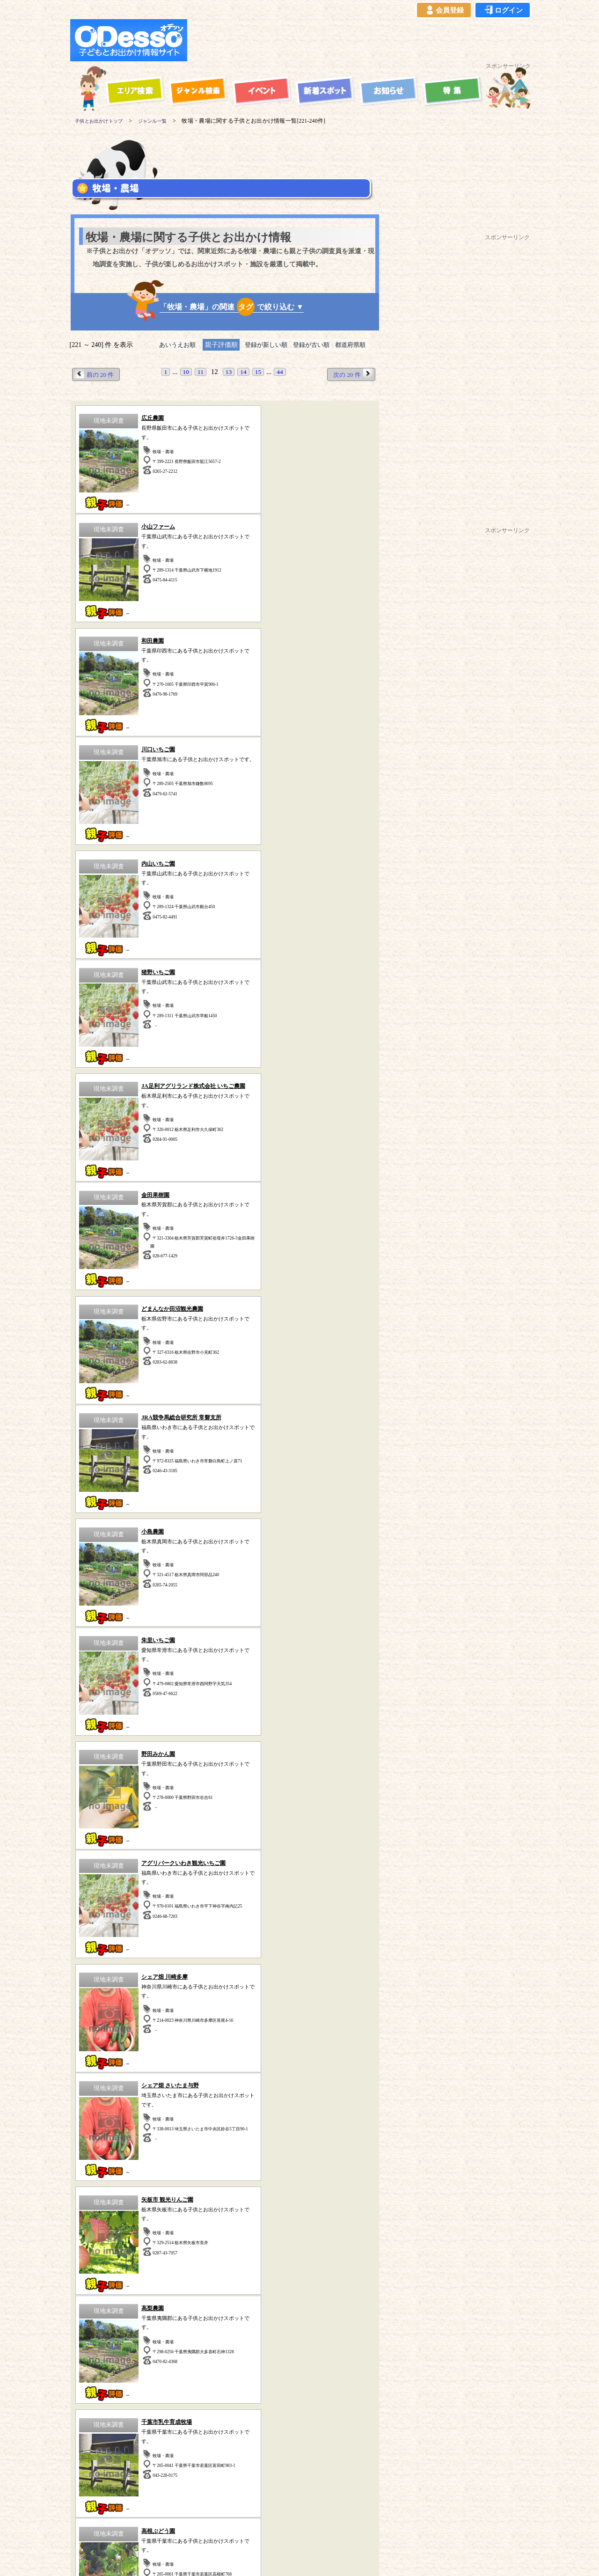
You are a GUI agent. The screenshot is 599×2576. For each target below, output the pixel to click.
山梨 (79, 2259)
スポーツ (116, 2047)
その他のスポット (287, 2343)
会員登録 (444, 10)
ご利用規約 (139, 2526)
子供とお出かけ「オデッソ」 (281, 2499)
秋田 (175, 2259)
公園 (116, 2060)
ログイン (502, 10)
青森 (127, 2259)
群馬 (197, 2249)
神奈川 (75, 2249)
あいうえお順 (172, 344)
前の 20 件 (95, 374)
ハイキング (116, 2086)
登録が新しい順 (264, 344)
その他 (333, 2086)
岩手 (151, 2259)
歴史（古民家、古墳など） (107, 2343)
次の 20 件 (352, 374)
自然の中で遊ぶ (225, 2047)
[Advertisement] (361, 40)
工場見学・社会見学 (116, 2073)
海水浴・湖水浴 (333, 2034)
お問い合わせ (349, 2526)
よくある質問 (254, 2526)
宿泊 (224, 2034)
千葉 (149, 2249)
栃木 (221, 2249)
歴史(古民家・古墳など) (224, 2073)
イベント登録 (301, 2526)
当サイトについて (89, 2526)
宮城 (199, 2259)
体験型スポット (225, 2060)
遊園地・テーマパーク (116, 2034)
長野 (103, 2259)
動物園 (333, 2047)
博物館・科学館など (332, 2060)
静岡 (245, 2249)
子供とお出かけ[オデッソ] (288, 2557)
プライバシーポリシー (195, 2526)
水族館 (333, 2073)
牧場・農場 (224, 2086)
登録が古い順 (313, 344)
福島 (222, 2259)
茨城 (173, 2249)
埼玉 (125, 2249)
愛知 (269, 2249)
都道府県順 (356, 344)
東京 (102, 2249)
